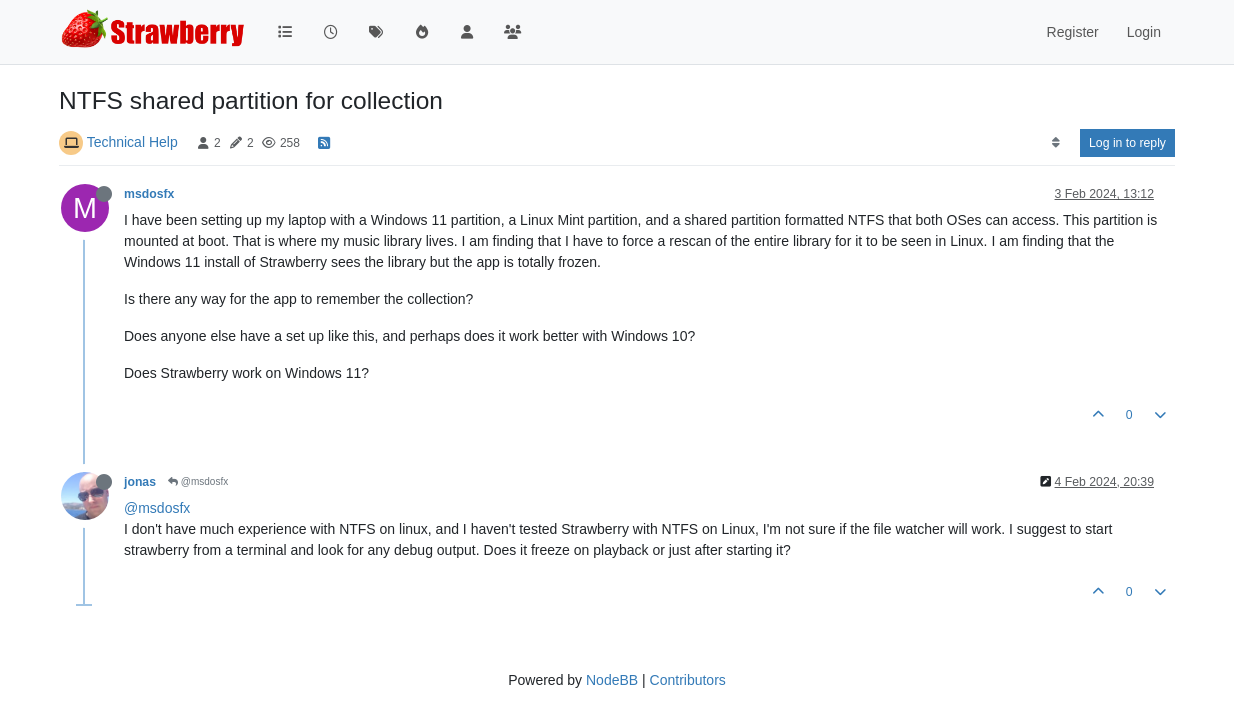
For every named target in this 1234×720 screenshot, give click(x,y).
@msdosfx (198, 481)
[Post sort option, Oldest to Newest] (1055, 143)
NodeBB (612, 680)
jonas (140, 482)
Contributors (688, 680)
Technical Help (132, 142)
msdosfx (149, 194)
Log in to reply (1127, 143)
